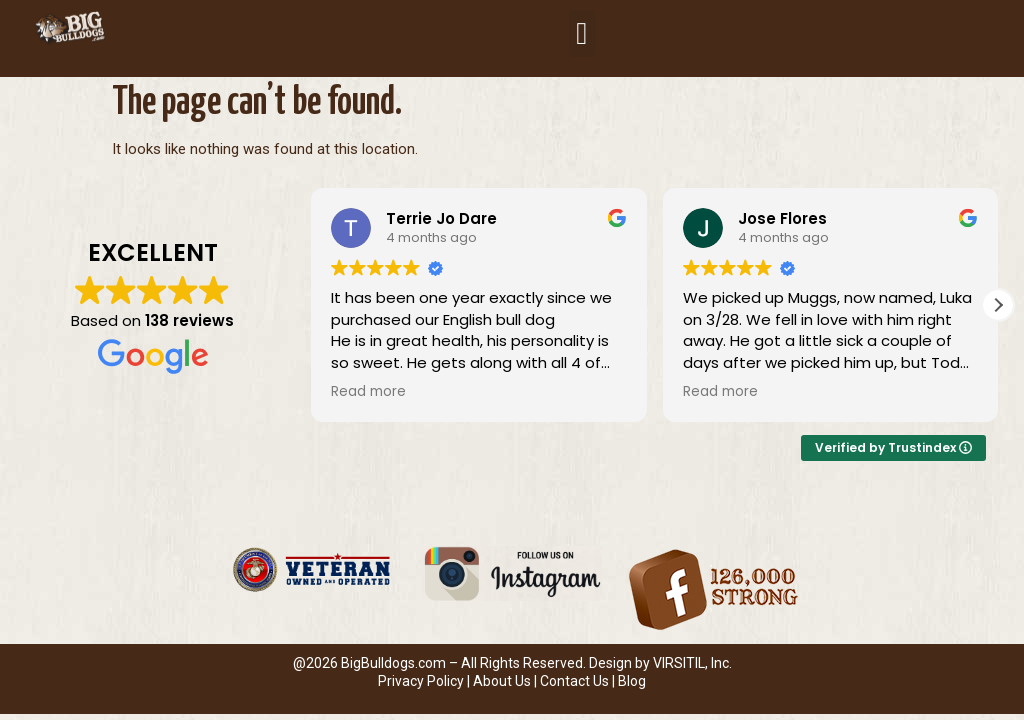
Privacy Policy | (425, 681)
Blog (632, 681)
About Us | (506, 681)
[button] (582, 33)
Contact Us (574, 681)
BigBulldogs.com (393, 663)
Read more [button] (368, 392)
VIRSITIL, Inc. (692, 663)
